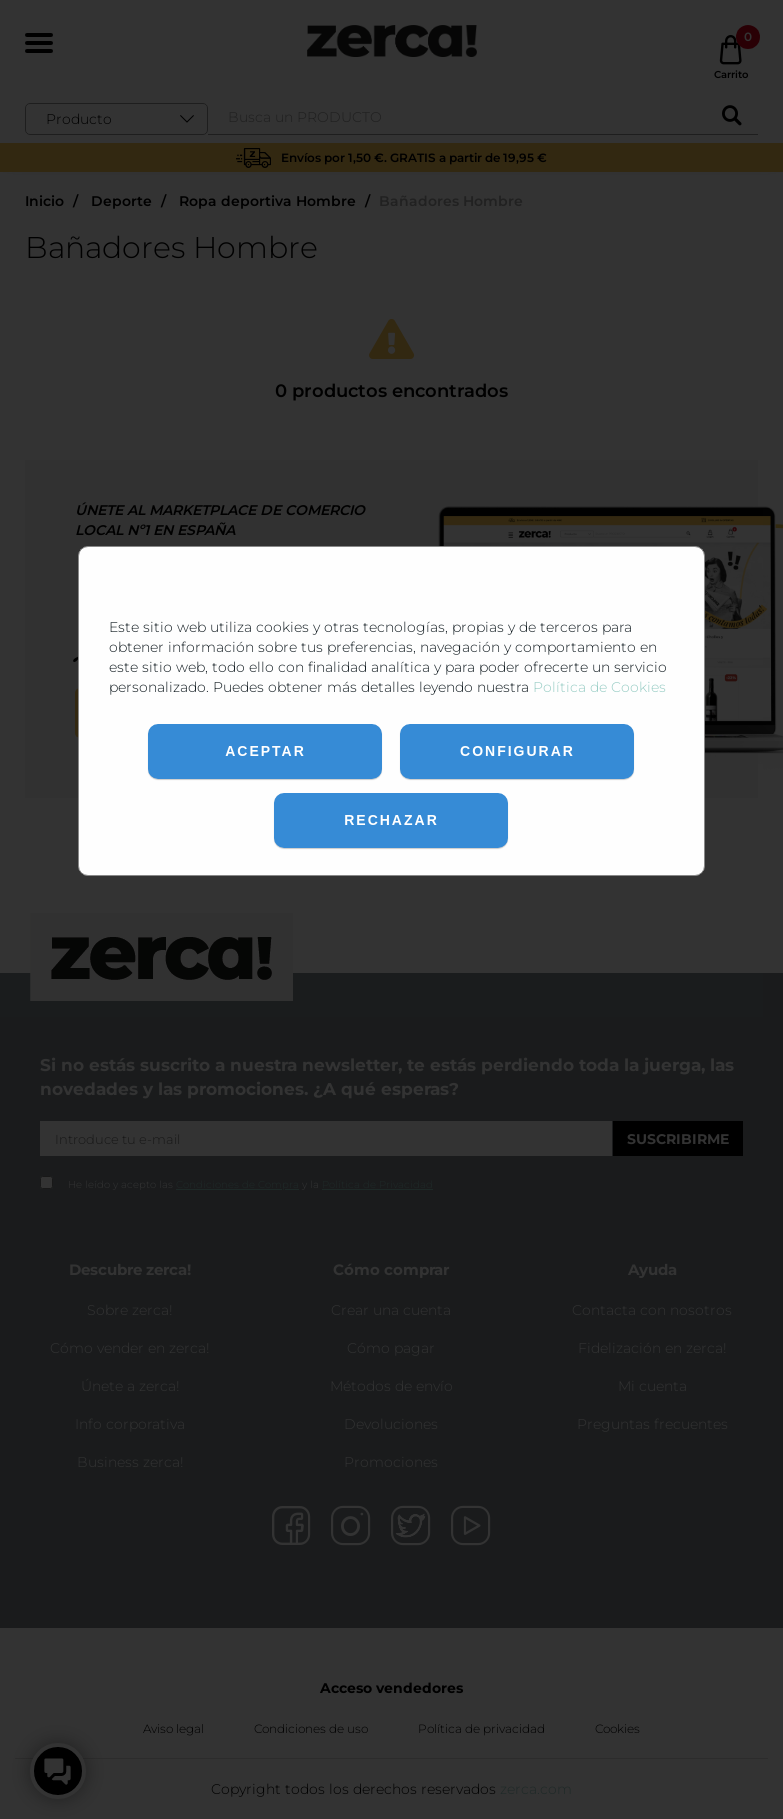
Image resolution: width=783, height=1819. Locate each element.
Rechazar (391, 820)
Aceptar (265, 751)
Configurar (517, 751)
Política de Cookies (599, 687)
